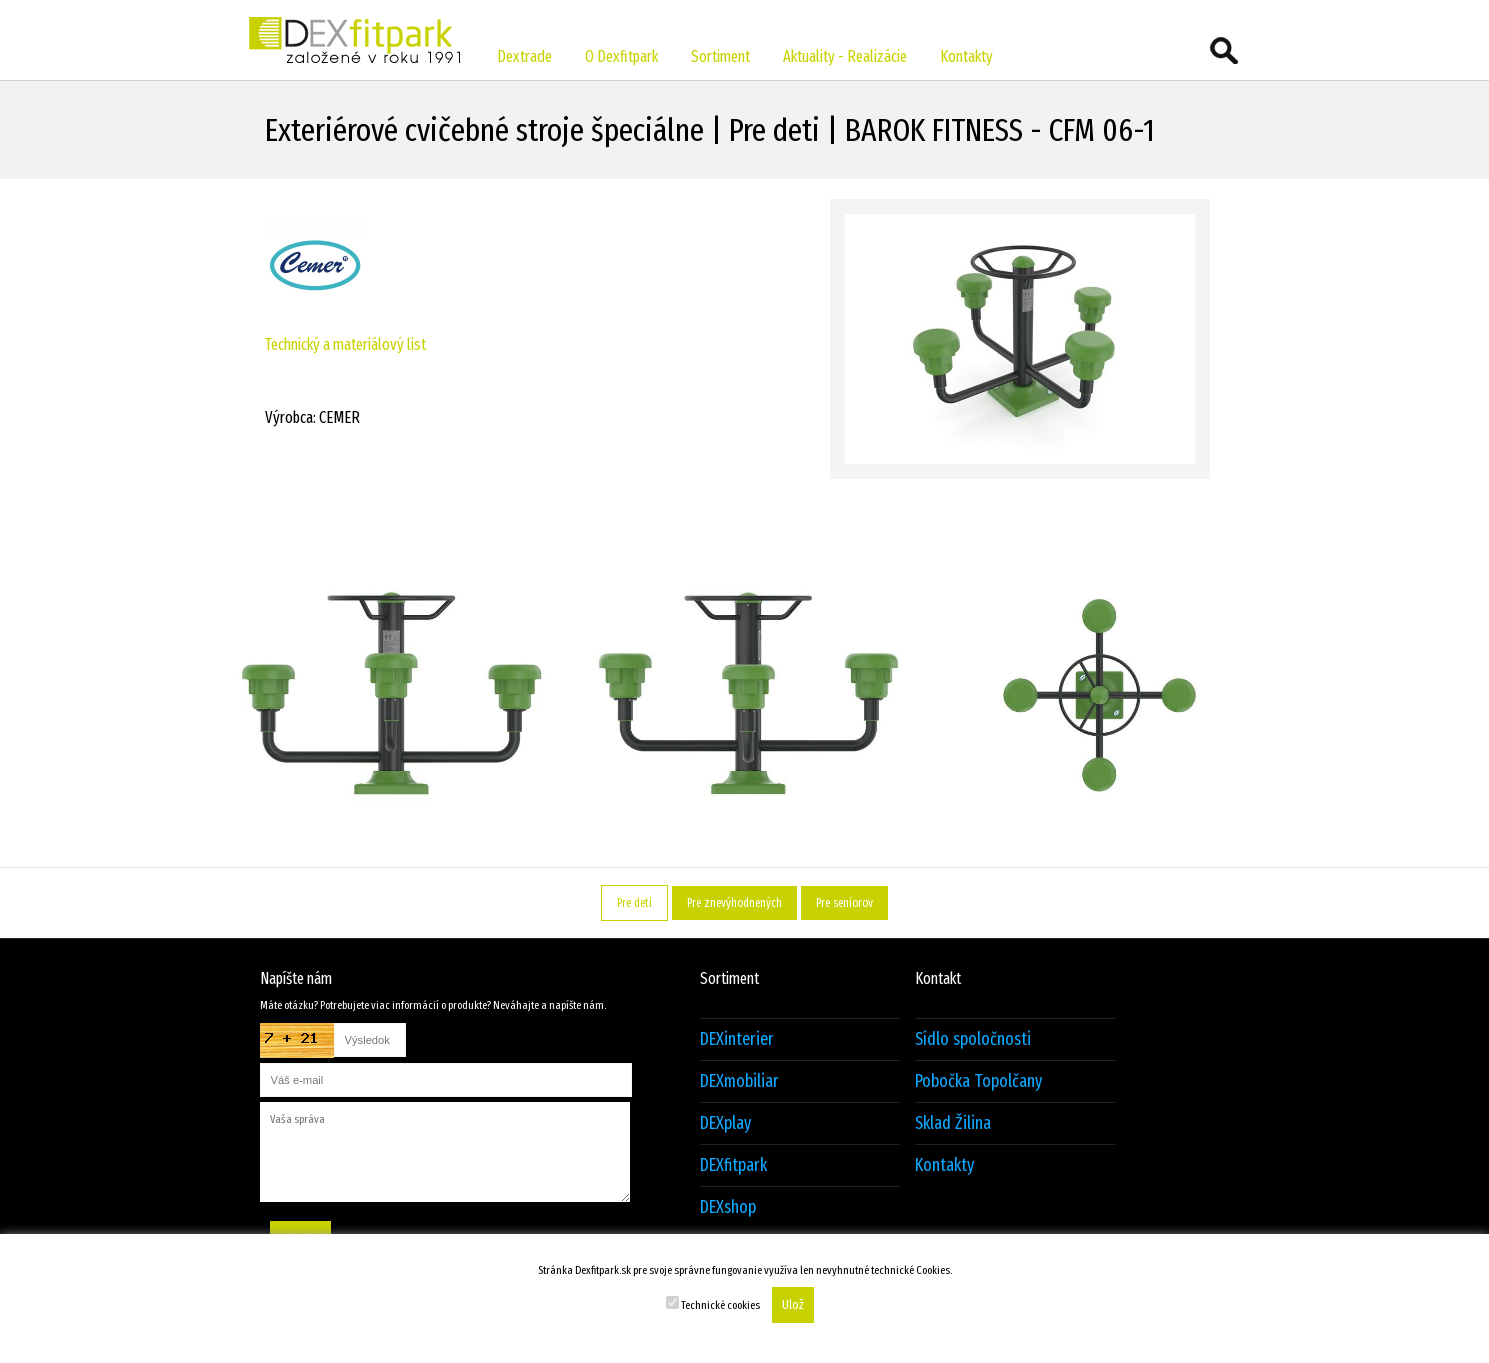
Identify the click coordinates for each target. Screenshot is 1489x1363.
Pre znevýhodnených (734, 903)
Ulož (793, 1305)
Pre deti (634, 903)
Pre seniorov (844, 903)
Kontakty (966, 56)
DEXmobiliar (739, 1081)
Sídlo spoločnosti (973, 1039)
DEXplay (725, 1123)
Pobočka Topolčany (978, 1081)
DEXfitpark (733, 1165)
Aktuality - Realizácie (845, 56)
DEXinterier (737, 1039)
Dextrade (524, 56)
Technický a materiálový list (345, 344)
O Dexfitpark (621, 56)
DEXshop (728, 1207)
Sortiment (720, 56)
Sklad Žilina (953, 1123)
